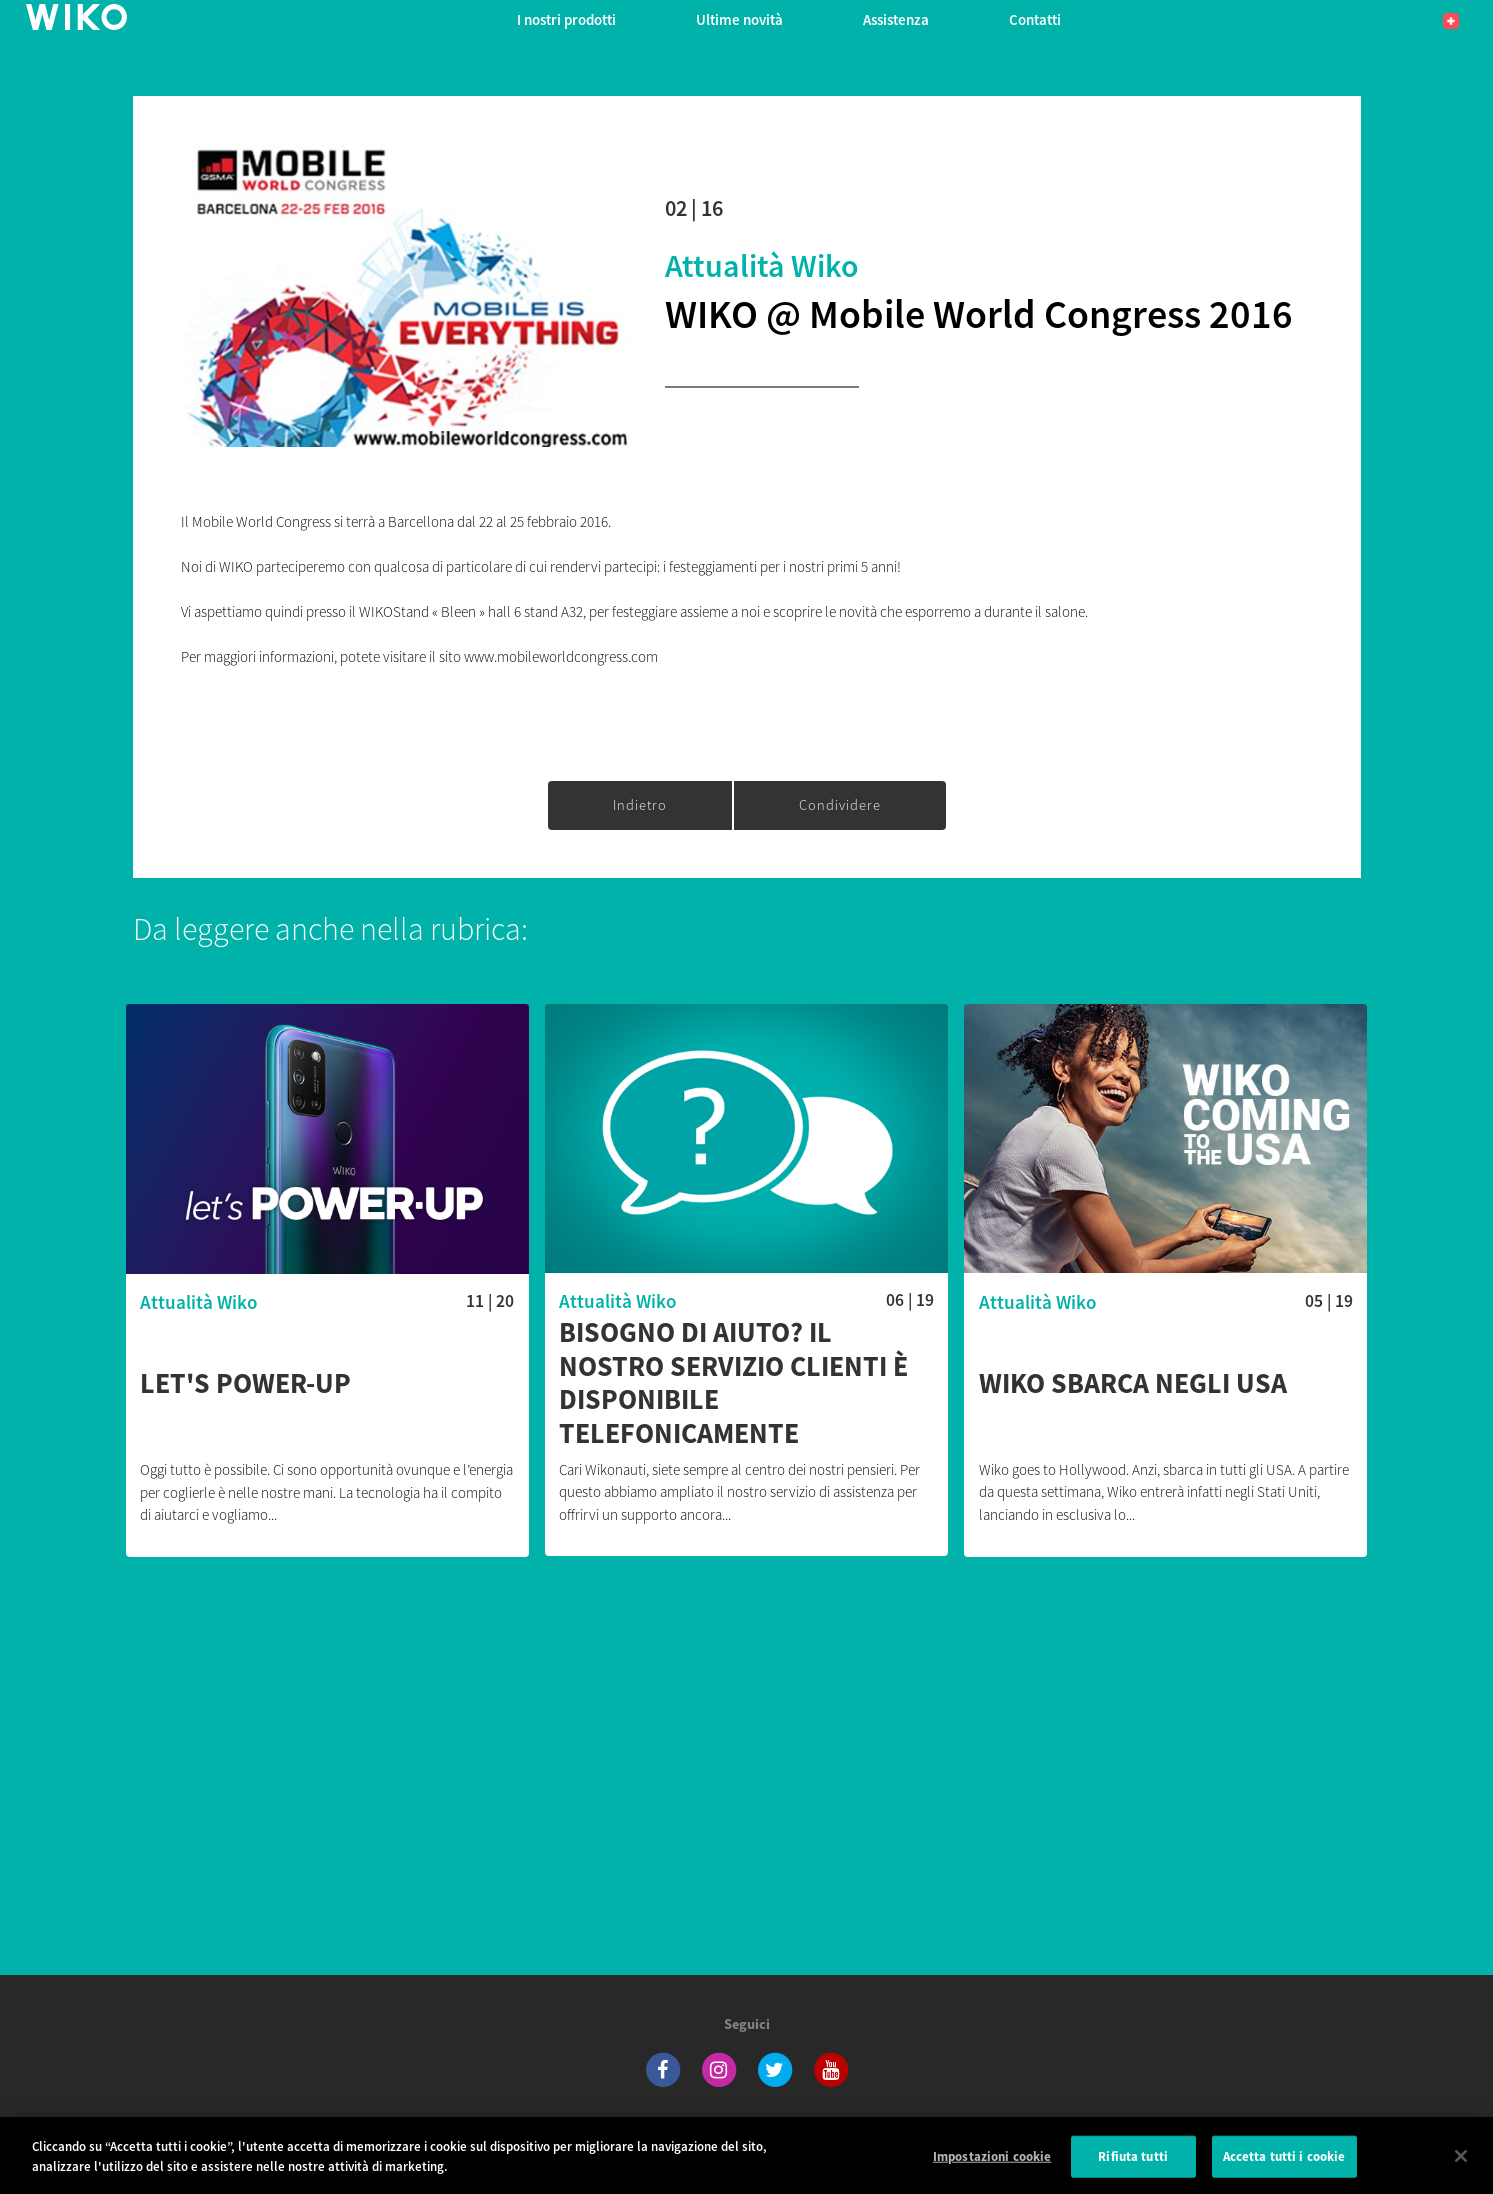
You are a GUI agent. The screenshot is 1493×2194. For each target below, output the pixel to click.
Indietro (640, 805)
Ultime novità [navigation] (739, 19)
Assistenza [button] (896, 19)
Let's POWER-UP (245, 1384)
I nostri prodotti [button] (566, 19)
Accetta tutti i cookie (1284, 2172)
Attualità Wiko (762, 266)
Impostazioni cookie (992, 2172)
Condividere (840, 805)
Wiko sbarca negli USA (1133, 1384)
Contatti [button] (1035, 19)
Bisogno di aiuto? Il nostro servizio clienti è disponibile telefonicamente (733, 1383)
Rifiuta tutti (1133, 2172)
